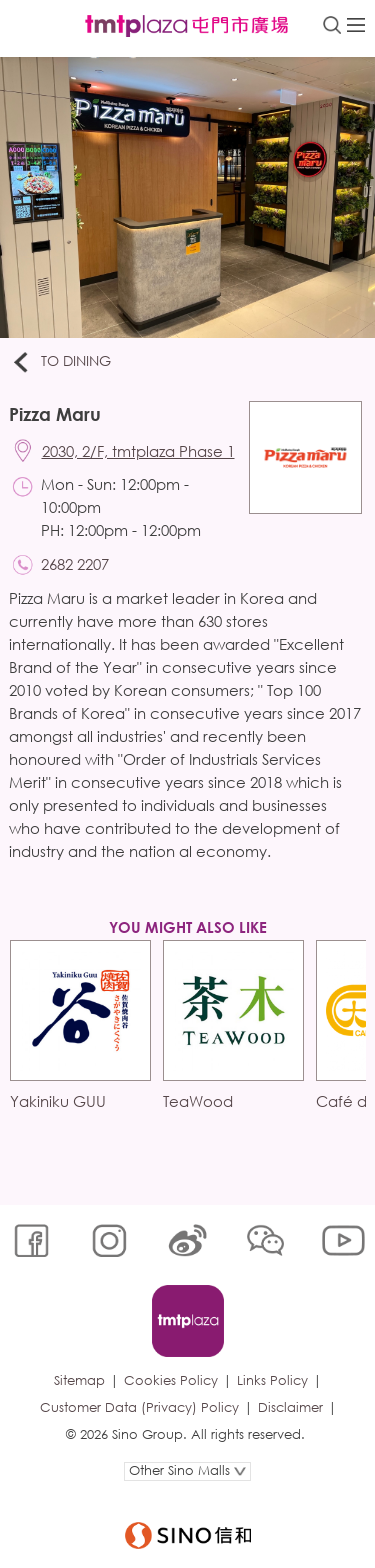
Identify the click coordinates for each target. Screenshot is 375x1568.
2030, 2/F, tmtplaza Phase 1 (138, 451)
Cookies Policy (171, 1380)
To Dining (60, 362)
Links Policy (272, 1380)
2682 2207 (75, 564)
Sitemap (79, 1380)
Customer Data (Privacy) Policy (139, 1407)
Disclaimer (290, 1407)
